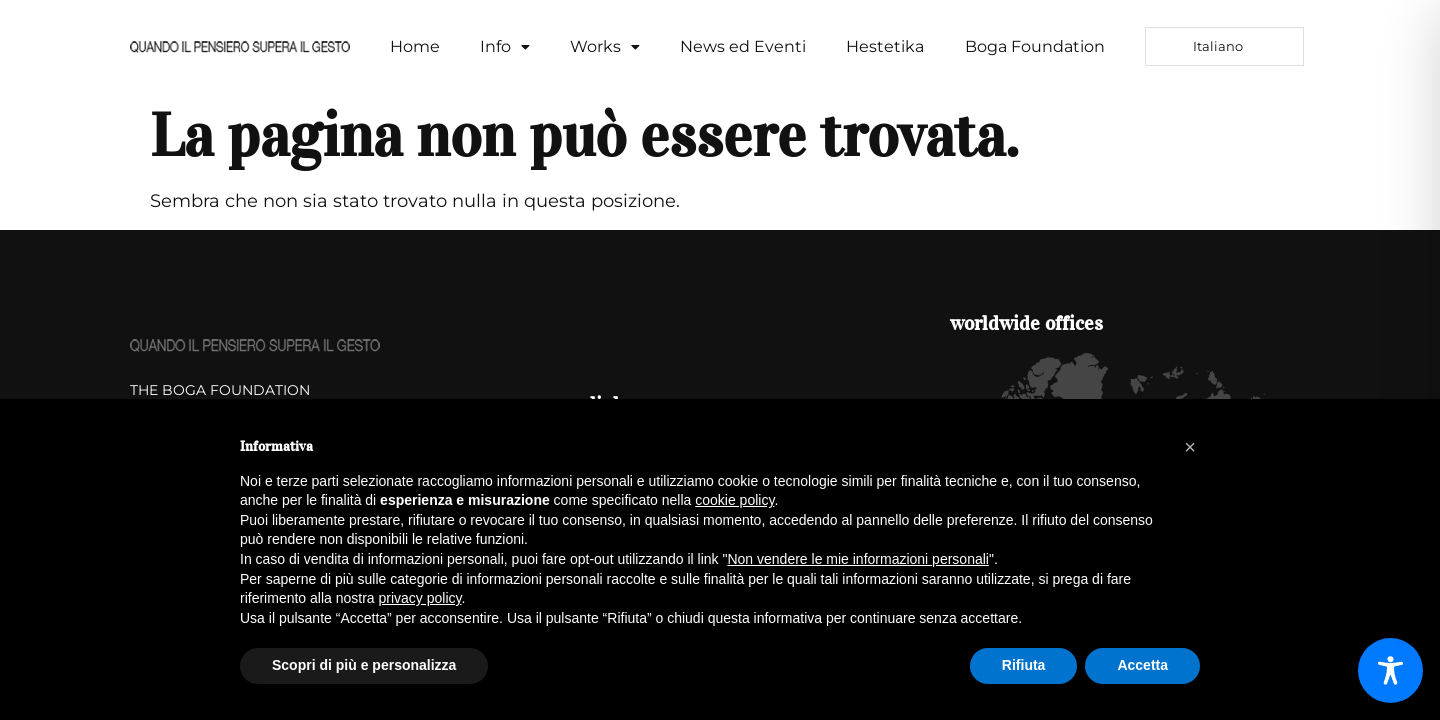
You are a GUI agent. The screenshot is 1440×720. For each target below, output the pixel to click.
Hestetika (885, 46)
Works (605, 46)
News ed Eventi (743, 46)
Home (415, 46)
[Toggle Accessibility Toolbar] (1390, 670)
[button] (505, 47)
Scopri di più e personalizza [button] (364, 665)
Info (505, 46)
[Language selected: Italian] (1224, 46)
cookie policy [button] (734, 500)
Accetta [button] (1142, 665)
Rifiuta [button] (1024, 665)
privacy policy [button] (420, 598)
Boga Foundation (1035, 46)
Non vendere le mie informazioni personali (857, 559)
